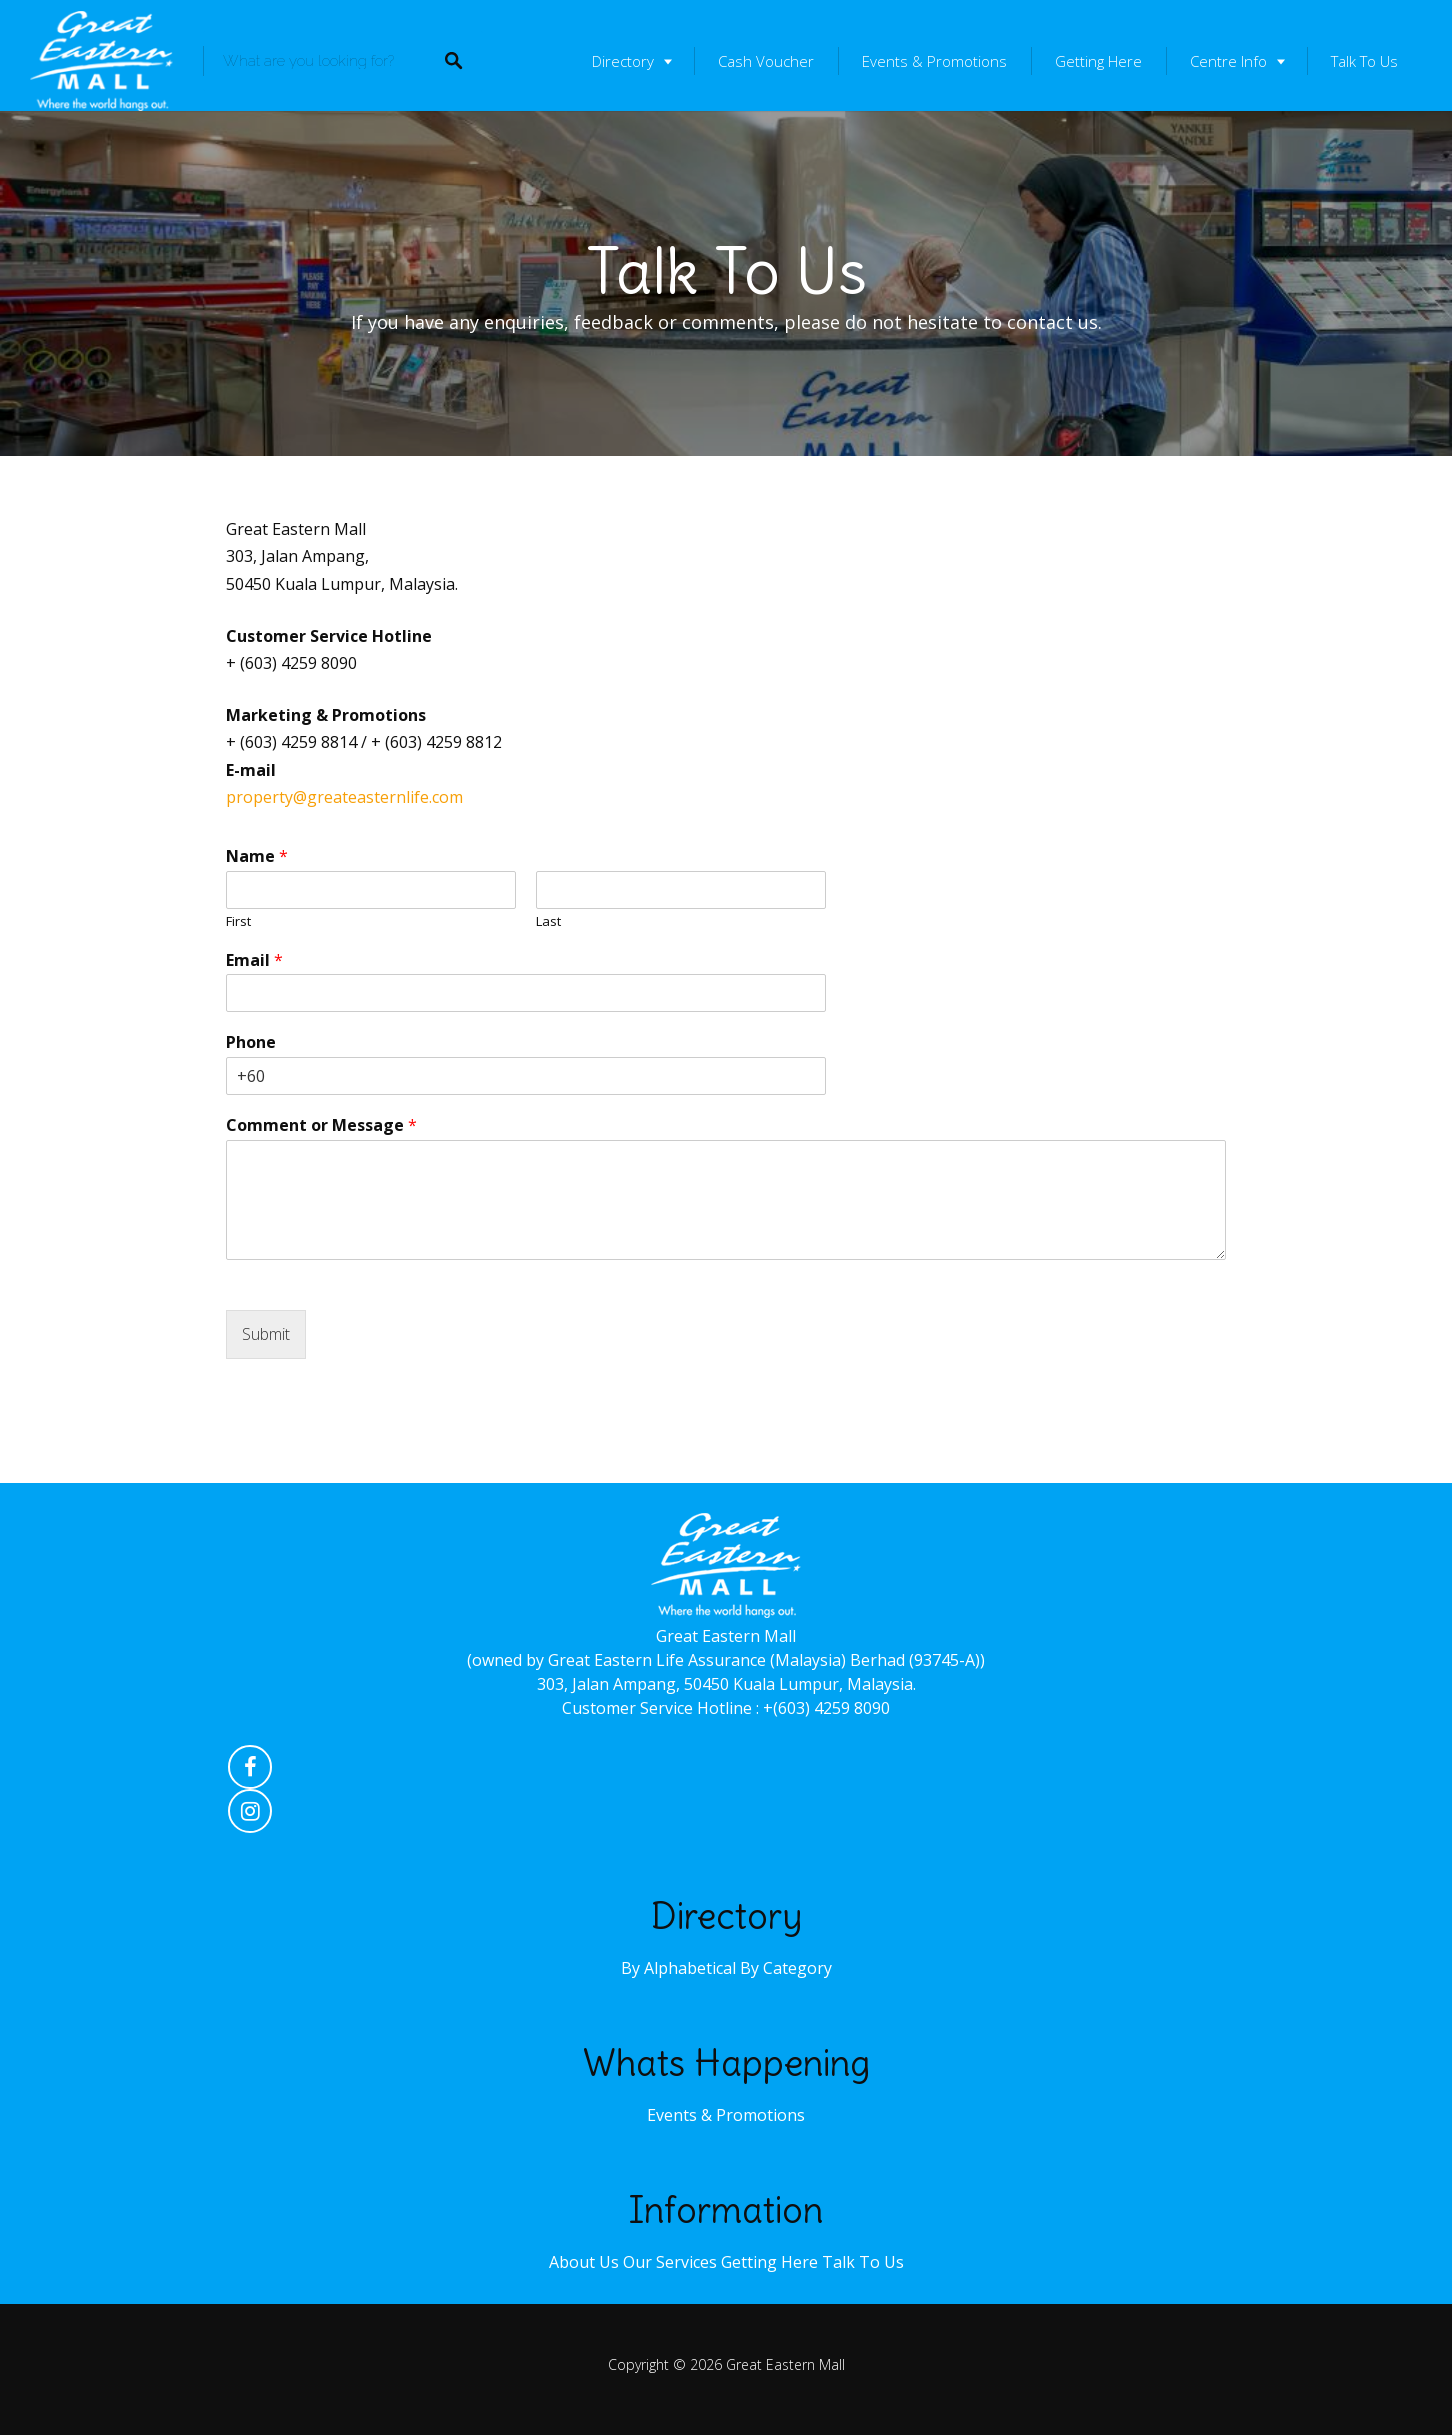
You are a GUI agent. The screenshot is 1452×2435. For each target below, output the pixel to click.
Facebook (250, 1772)
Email (254, 960)
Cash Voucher (766, 61)
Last (548, 921)
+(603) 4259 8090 (826, 1708)
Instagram (250, 1816)
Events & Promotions (934, 61)
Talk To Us (1364, 61)
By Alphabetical (678, 1968)
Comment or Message (321, 1125)
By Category (786, 1968)
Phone (251, 1042)
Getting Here (1098, 61)
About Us (584, 2262)
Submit (266, 1334)
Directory (623, 61)
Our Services (670, 2262)
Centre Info (1228, 61)
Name (257, 856)
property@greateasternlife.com (344, 797)
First (238, 921)
